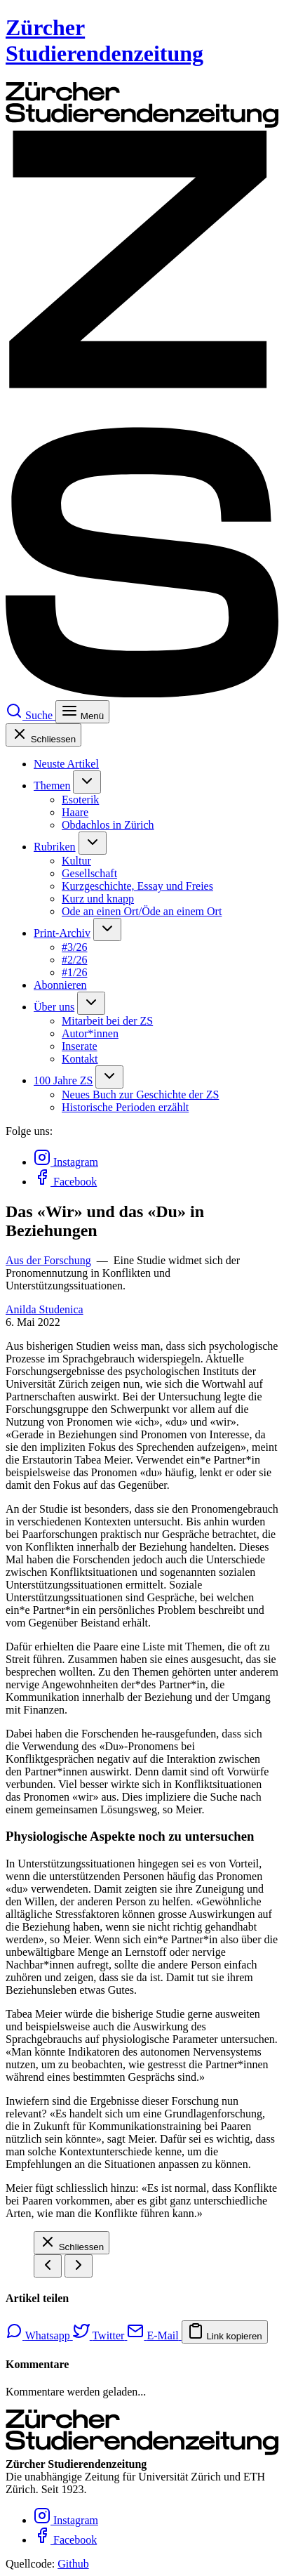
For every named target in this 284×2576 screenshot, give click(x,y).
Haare (75, 812)
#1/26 (74, 972)
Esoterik (80, 800)
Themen (52, 785)
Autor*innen (90, 1033)
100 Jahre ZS (63, 1080)
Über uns (54, 1007)
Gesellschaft (89, 873)
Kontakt (80, 1059)
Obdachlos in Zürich (108, 825)
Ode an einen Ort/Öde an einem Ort (142, 911)
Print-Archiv (62, 933)
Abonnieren (60, 985)
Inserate (79, 1046)
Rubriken (55, 847)
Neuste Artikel (66, 764)
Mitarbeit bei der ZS (107, 1021)
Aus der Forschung (48, 1260)
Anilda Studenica (44, 1309)
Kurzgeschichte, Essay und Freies (137, 886)
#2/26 (74, 960)
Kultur (76, 861)
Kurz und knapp (98, 899)
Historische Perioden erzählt (125, 1107)
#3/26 (74, 947)
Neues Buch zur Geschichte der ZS (140, 1094)
